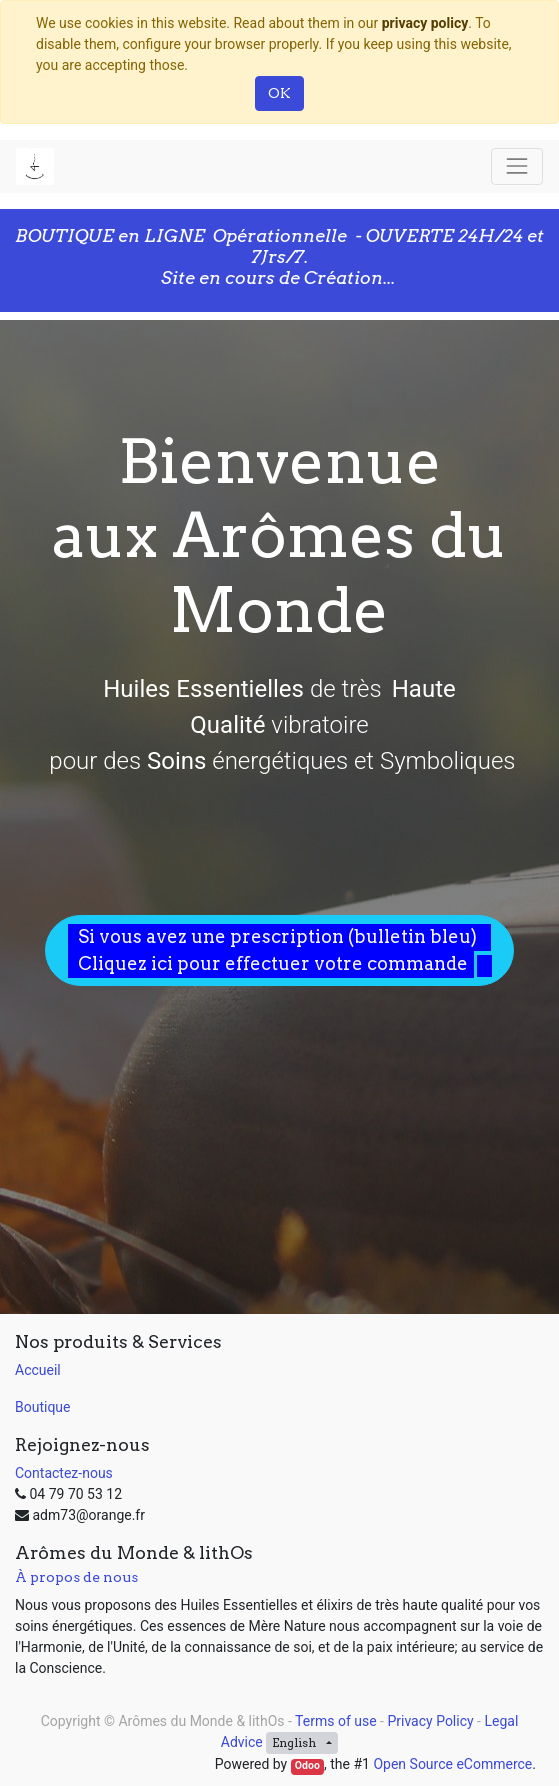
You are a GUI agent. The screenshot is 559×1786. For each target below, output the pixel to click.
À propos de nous (76, 1577)
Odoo (307, 1765)
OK (279, 93)
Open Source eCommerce (452, 1764)
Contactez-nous (64, 1473)
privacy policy (425, 23)
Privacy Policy (430, 1721)
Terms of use (336, 1721)
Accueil (38, 1370)
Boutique (43, 1407)
